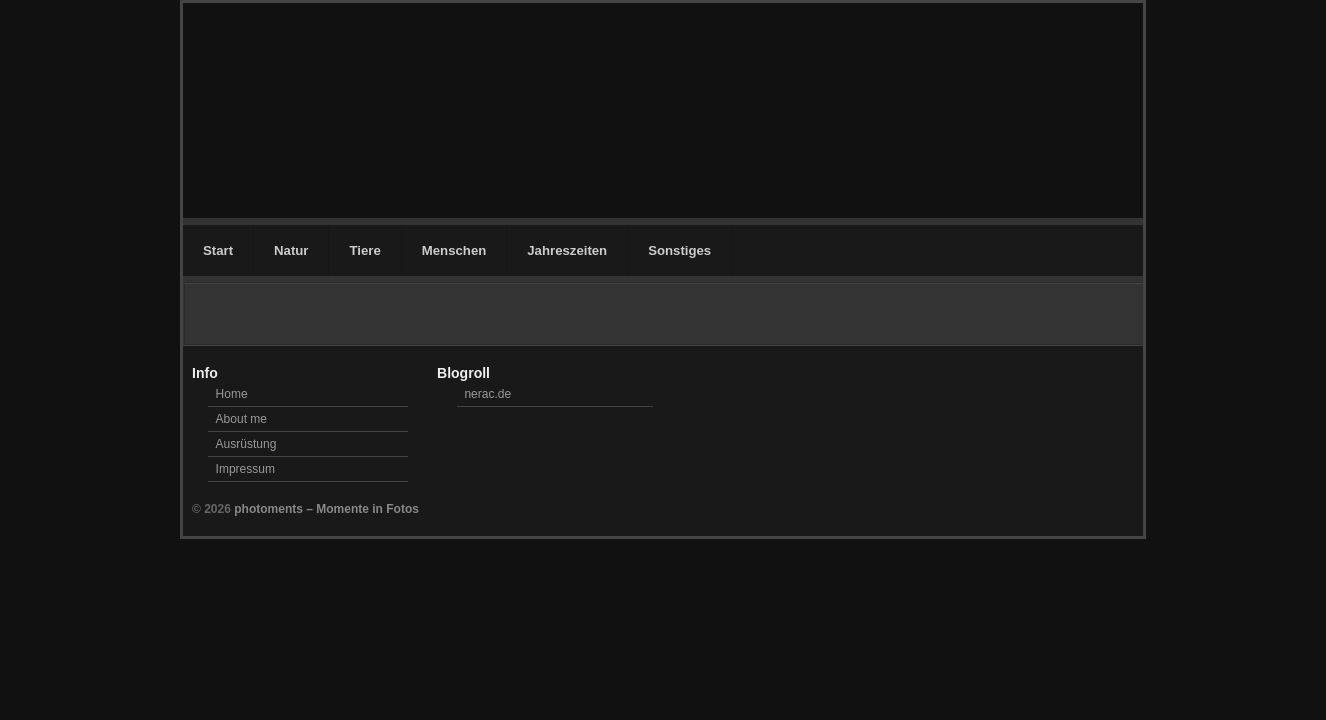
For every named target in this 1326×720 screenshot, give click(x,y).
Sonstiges (679, 250)
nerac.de (487, 394)
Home (232, 394)
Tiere (364, 250)
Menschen (454, 250)
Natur (291, 250)
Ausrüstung (246, 444)
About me (241, 419)
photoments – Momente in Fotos (326, 509)
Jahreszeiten (567, 250)
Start (218, 250)
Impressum (245, 469)
